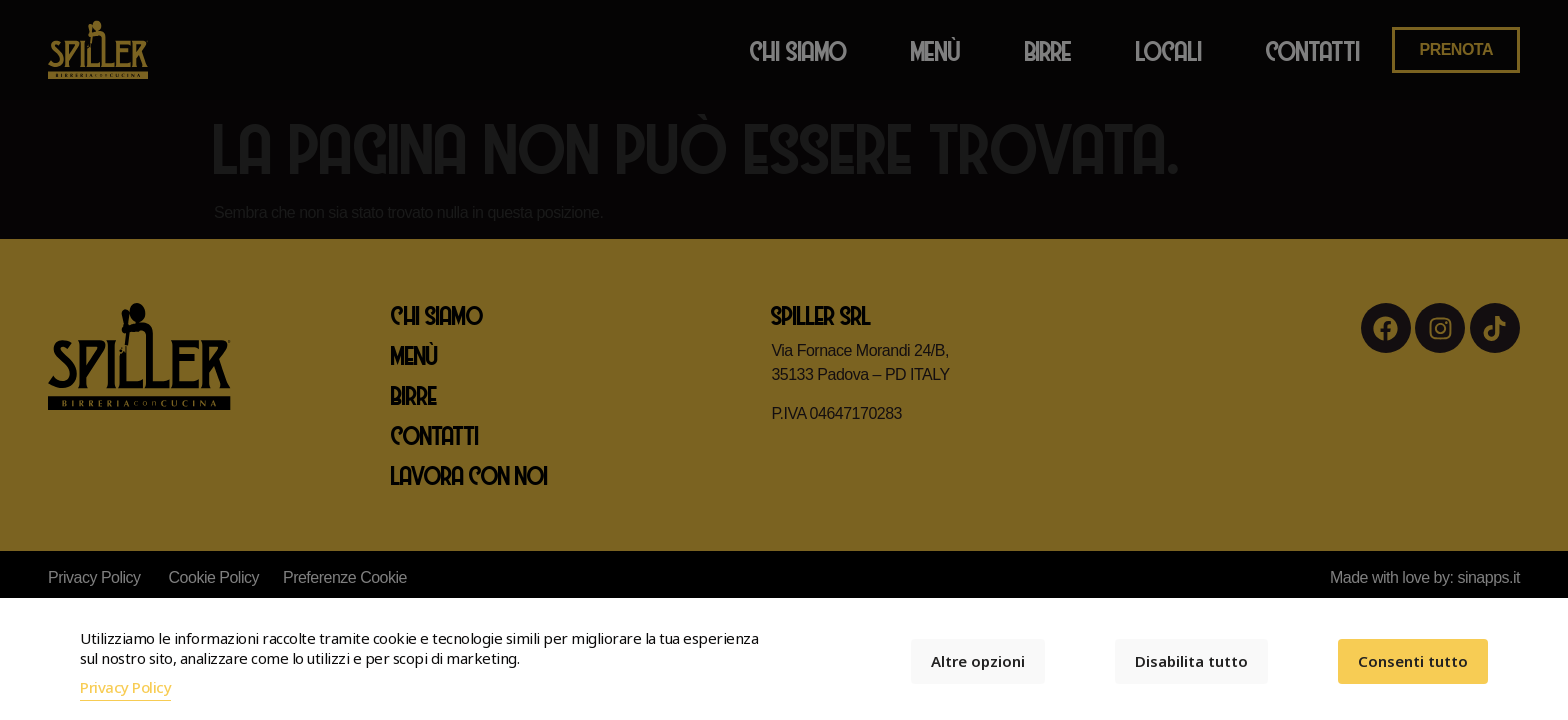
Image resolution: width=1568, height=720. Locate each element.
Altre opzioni (978, 661)
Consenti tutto (1413, 661)
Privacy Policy (125, 687)
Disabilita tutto (1191, 661)
